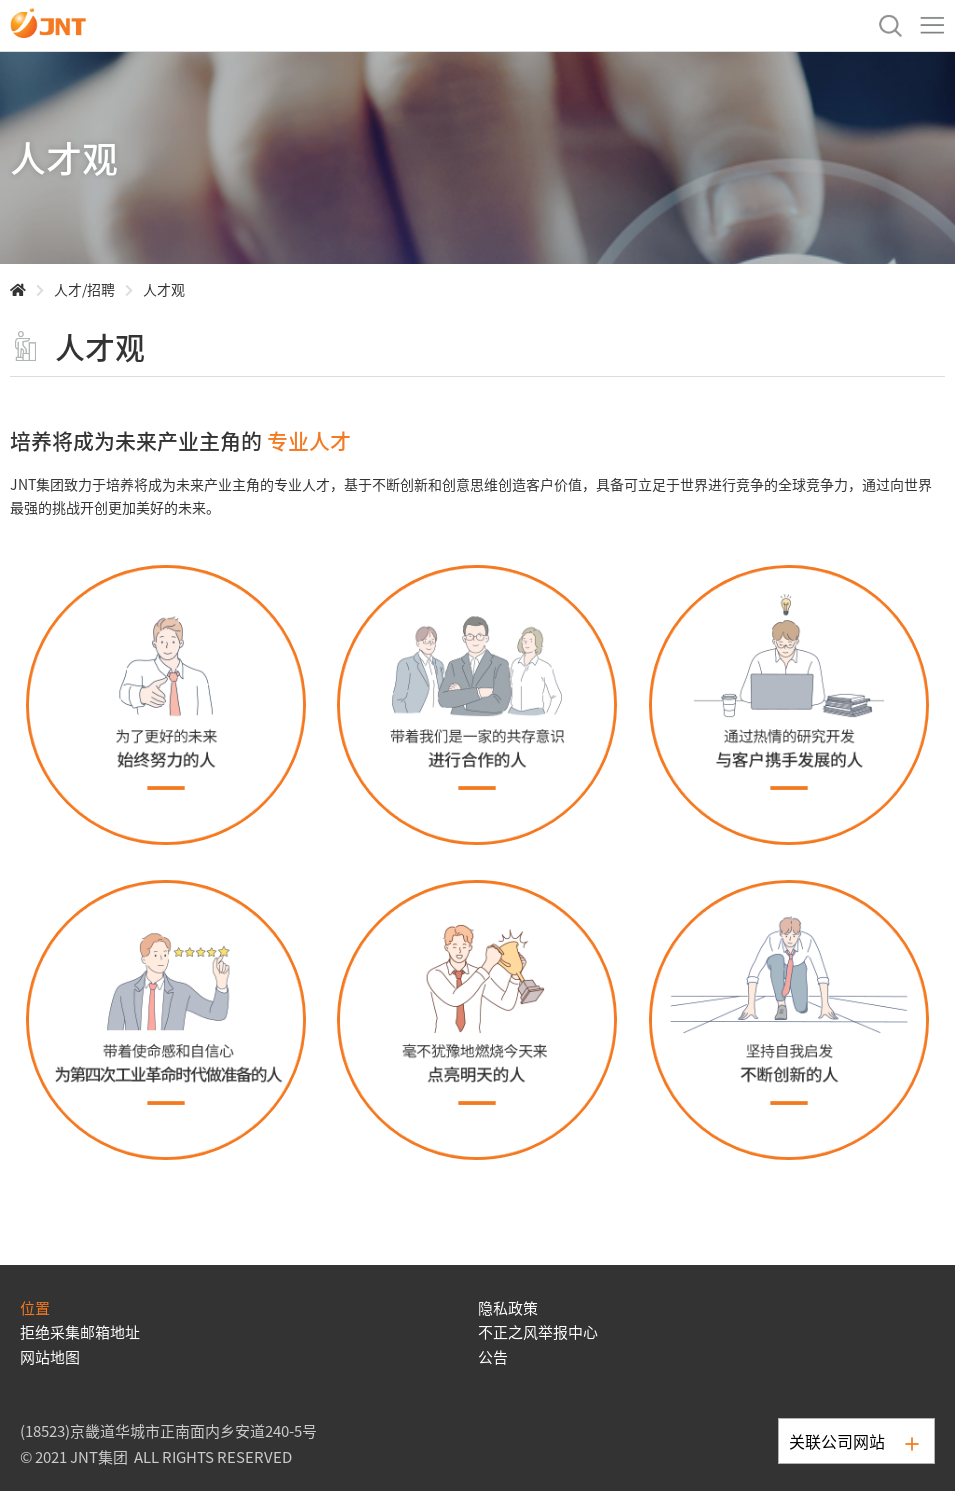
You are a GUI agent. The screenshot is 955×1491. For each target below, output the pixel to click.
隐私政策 (508, 1307)
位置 (35, 1307)
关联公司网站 (854, 1441)
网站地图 (50, 1356)
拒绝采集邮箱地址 (80, 1331)
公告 (493, 1356)
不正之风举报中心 (538, 1331)
